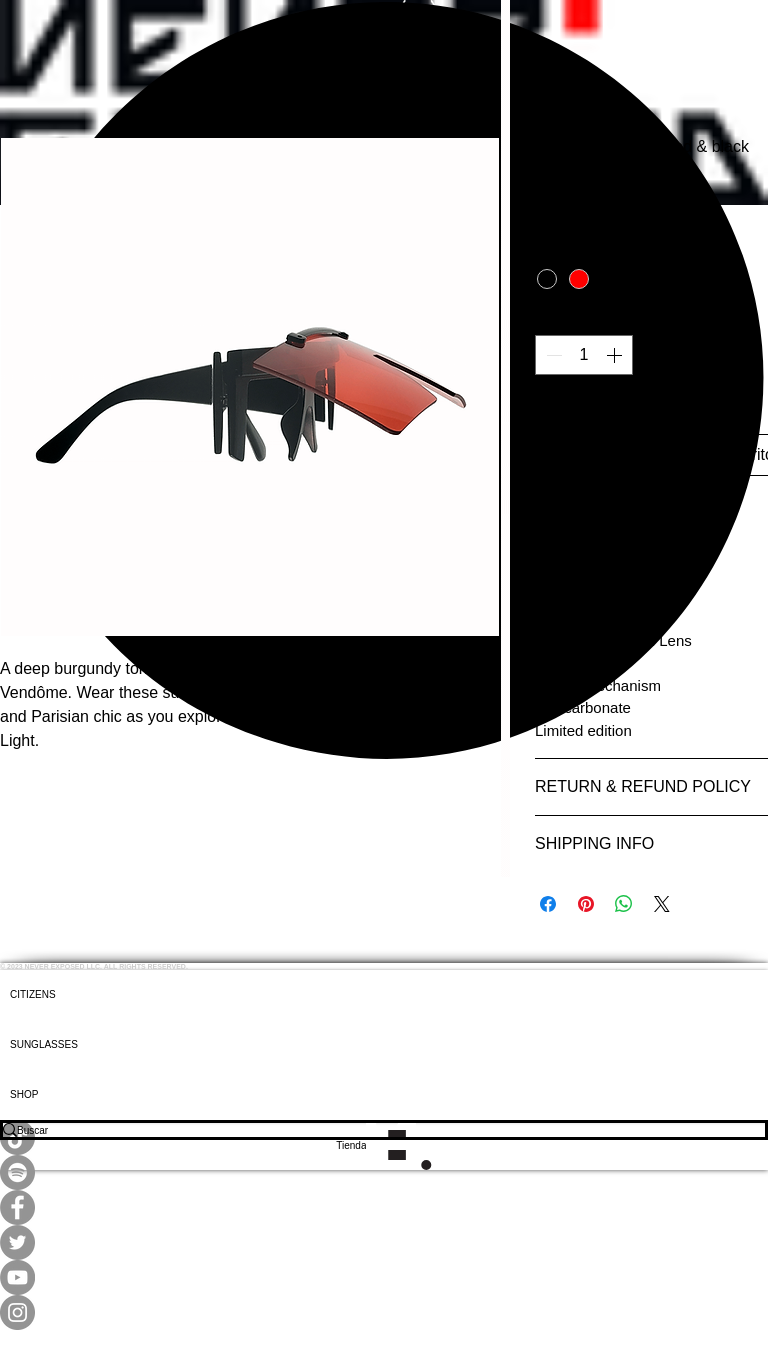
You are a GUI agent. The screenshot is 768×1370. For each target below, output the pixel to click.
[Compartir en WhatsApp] (624, 904)
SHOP (24, 1094)
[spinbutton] (584, 355)
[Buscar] (370, 1130)
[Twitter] (384, 1242)
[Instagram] (384, 1312)
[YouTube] (384, 1277)
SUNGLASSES (44, 1044)
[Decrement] (552, 355)
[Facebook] (384, 1207)
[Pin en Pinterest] (586, 904)
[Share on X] (662, 904)
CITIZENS (33, 994)
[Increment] (616, 355)
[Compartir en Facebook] (548, 904)
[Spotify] (384, 1172)
